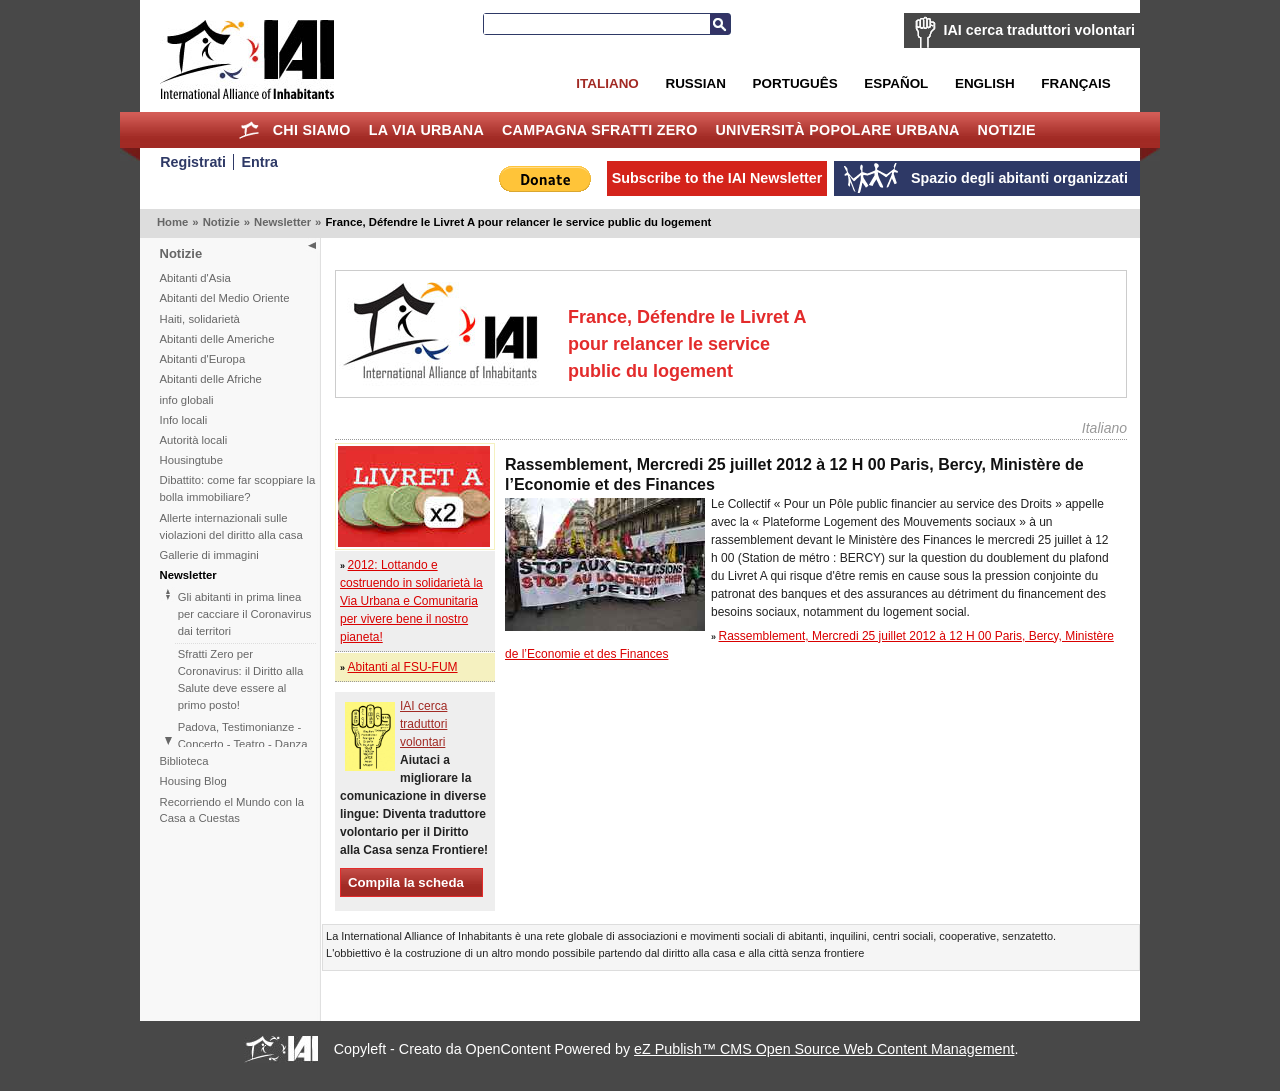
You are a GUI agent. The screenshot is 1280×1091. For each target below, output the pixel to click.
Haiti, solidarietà (200, 319)
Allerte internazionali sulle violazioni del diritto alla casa (231, 526)
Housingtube (191, 460)
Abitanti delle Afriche (211, 379)
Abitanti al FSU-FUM (403, 667)
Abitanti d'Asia (195, 278)
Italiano (607, 83)
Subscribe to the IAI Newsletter (717, 178)
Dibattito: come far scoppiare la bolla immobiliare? (238, 488)
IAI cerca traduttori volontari (1039, 30)
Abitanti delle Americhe (217, 339)
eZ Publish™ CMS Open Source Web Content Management (824, 1049)
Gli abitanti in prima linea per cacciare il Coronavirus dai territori (245, 614)
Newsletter (282, 222)
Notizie (1007, 130)
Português (795, 83)
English (985, 83)
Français (1075, 83)
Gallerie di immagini (209, 555)
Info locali (184, 420)
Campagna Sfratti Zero (600, 130)
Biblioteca (184, 761)
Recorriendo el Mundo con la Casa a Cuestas (232, 810)
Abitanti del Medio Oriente (225, 298)
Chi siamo (312, 130)
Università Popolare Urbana (837, 130)
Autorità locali (194, 440)
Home (249, 130)
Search (720, 24)
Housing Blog (193, 781)
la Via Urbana (426, 130)
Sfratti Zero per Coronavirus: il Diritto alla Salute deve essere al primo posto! (241, 679)
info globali (187, 400)
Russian (695, 83)
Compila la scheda (406, 882)
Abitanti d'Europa (203, 359)
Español (896, 83)
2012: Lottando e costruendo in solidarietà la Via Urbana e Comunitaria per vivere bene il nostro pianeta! (411, 601)
